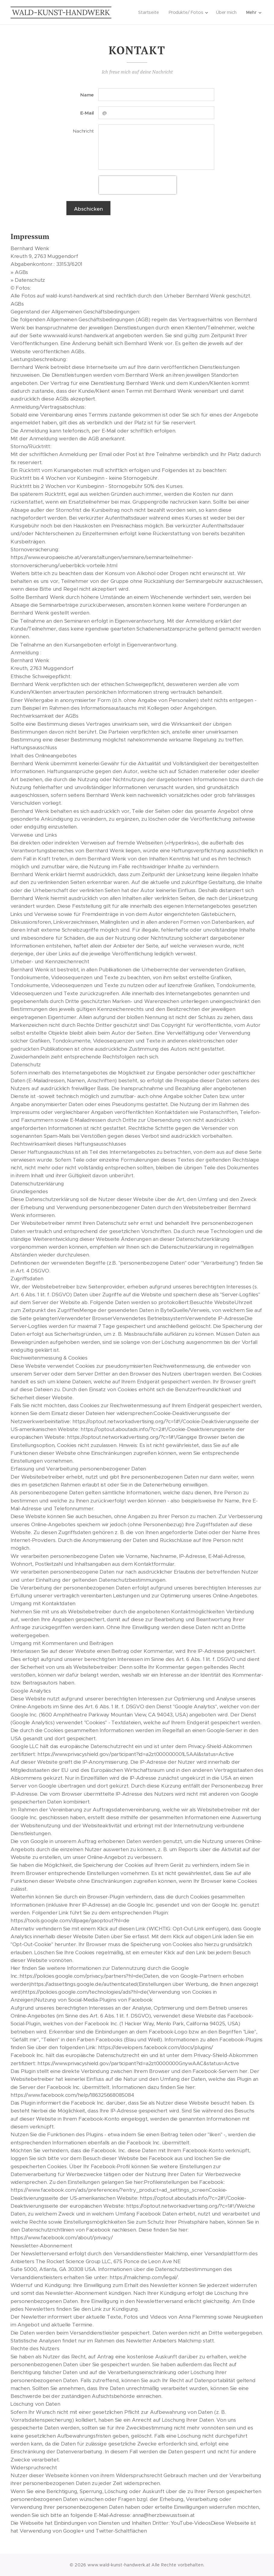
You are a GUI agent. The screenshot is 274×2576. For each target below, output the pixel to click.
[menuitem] (149, 12)
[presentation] (137, 185)
